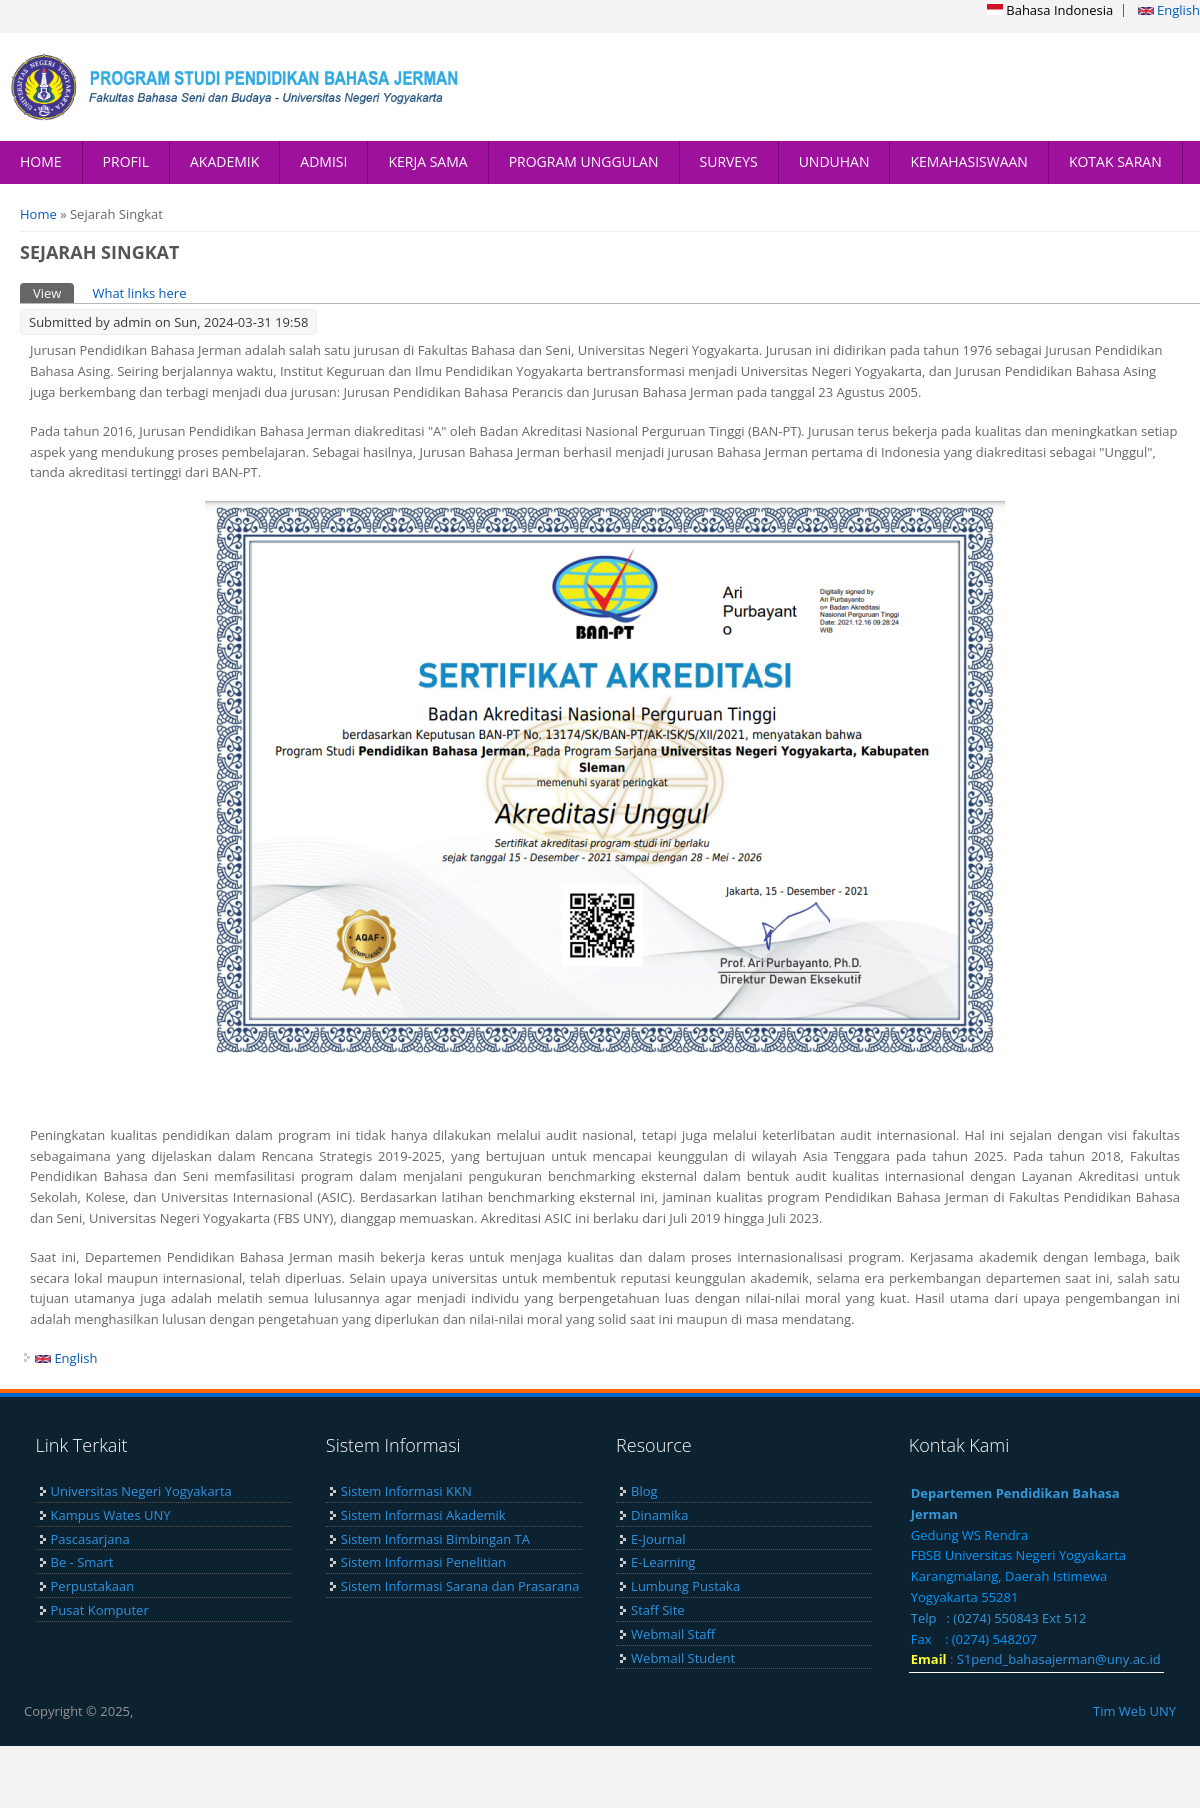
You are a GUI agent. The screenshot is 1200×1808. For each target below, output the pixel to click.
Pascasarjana (90, 1539)
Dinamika (659, 1515)
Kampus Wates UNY (111, 1515)
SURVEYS (729, 161)
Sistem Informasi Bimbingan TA (435, 1539)
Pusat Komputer (100, 1610)
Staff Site (657, 1610)
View (53, 292)
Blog (644, 1491)
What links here (139, 293)
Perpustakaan (93, 1586)
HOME (41, 161)
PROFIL (126, 161)
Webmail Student (683, 1658)
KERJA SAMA (427, 161)
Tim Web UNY (1134, 1711)
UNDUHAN (834, 161)
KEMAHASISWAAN (968, 161)
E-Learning (663, 1562)
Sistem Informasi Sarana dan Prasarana (460, 1586)
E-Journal (658, 1539)
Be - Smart (82, 1562)
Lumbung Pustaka (685, 1586)
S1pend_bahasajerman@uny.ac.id (1059, 1659)
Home (38, 214)
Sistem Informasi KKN (406, 1491)
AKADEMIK (224, 161)
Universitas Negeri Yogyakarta (141, 1491)
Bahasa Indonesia (1050, 10)
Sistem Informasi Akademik (423, 1515)
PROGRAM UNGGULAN (584, 161)
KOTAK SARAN (1115, 161)
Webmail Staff (673, 1634)
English (1169, 10)
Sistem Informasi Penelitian (423, 1562)
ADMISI (323, 161)
